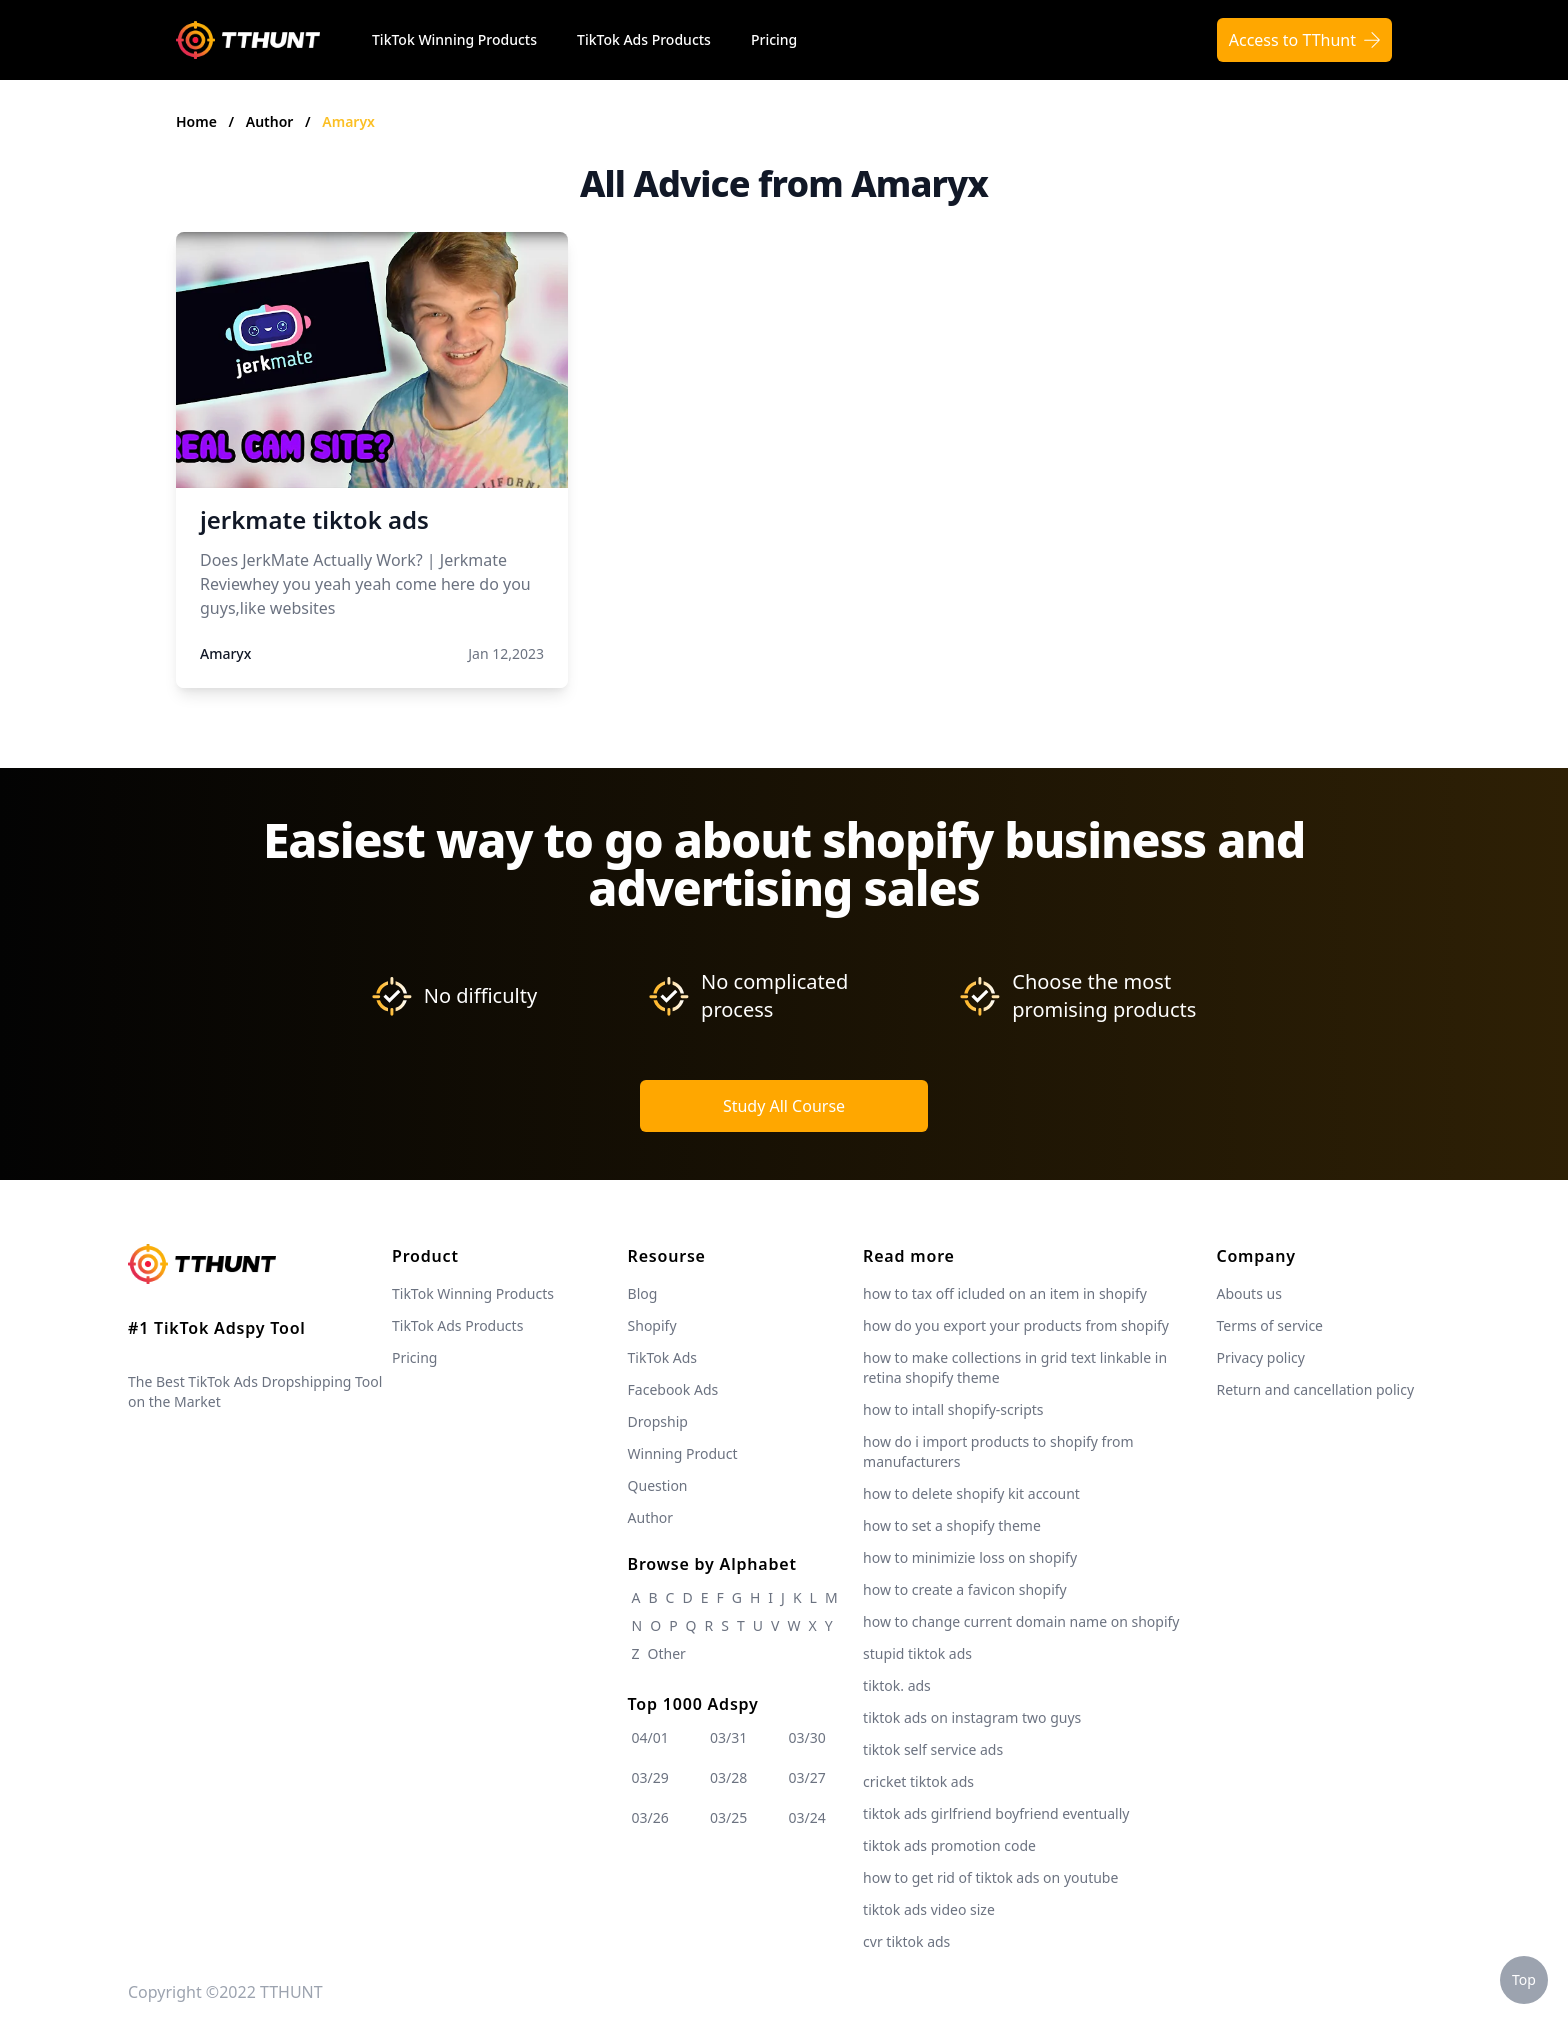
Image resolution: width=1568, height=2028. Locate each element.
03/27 (807, 1777)
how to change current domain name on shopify (1021, 1621)
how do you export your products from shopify (1016, 1325)
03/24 (807, 1817)
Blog (643, 1293)
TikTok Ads (663, 1357)
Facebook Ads (673, 1389)
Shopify (652, 1325)
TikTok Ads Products (644, 39)
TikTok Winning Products (454, 39)
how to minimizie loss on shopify (970, 1557)
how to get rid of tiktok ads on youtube (990, 1877)
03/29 (650, 1777)
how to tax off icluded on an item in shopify (1005, 1293)
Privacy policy (1260, 1357)
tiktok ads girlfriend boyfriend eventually (996, 1813)
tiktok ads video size (929, 1909)
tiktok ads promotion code (949, 1845)
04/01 (650, 1737)
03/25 (728, 1817)
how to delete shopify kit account (971, 1493)
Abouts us (1248, 1293)
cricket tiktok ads (918, 1781)
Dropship (658, 1421)
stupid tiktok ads (917, 1653)
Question (658, 1485)
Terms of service (1269, 1325)
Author (271, 121)
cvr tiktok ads (906, 1941)
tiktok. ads (897, 1685)
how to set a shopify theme (952, 1525)
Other (667, 1653)
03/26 (650, 1817)
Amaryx (348, 121)
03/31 (728, 1737)
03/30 (807, 1737)
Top (1524, 1979)
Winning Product (683, 1453)
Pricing (774, 39)
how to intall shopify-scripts (953, 1409)
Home (196, 121)
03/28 (728, 1777)
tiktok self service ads (933, 1749)
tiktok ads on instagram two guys (972, 1717)
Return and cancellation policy (1315, 1389)
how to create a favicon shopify (965, 1589)
